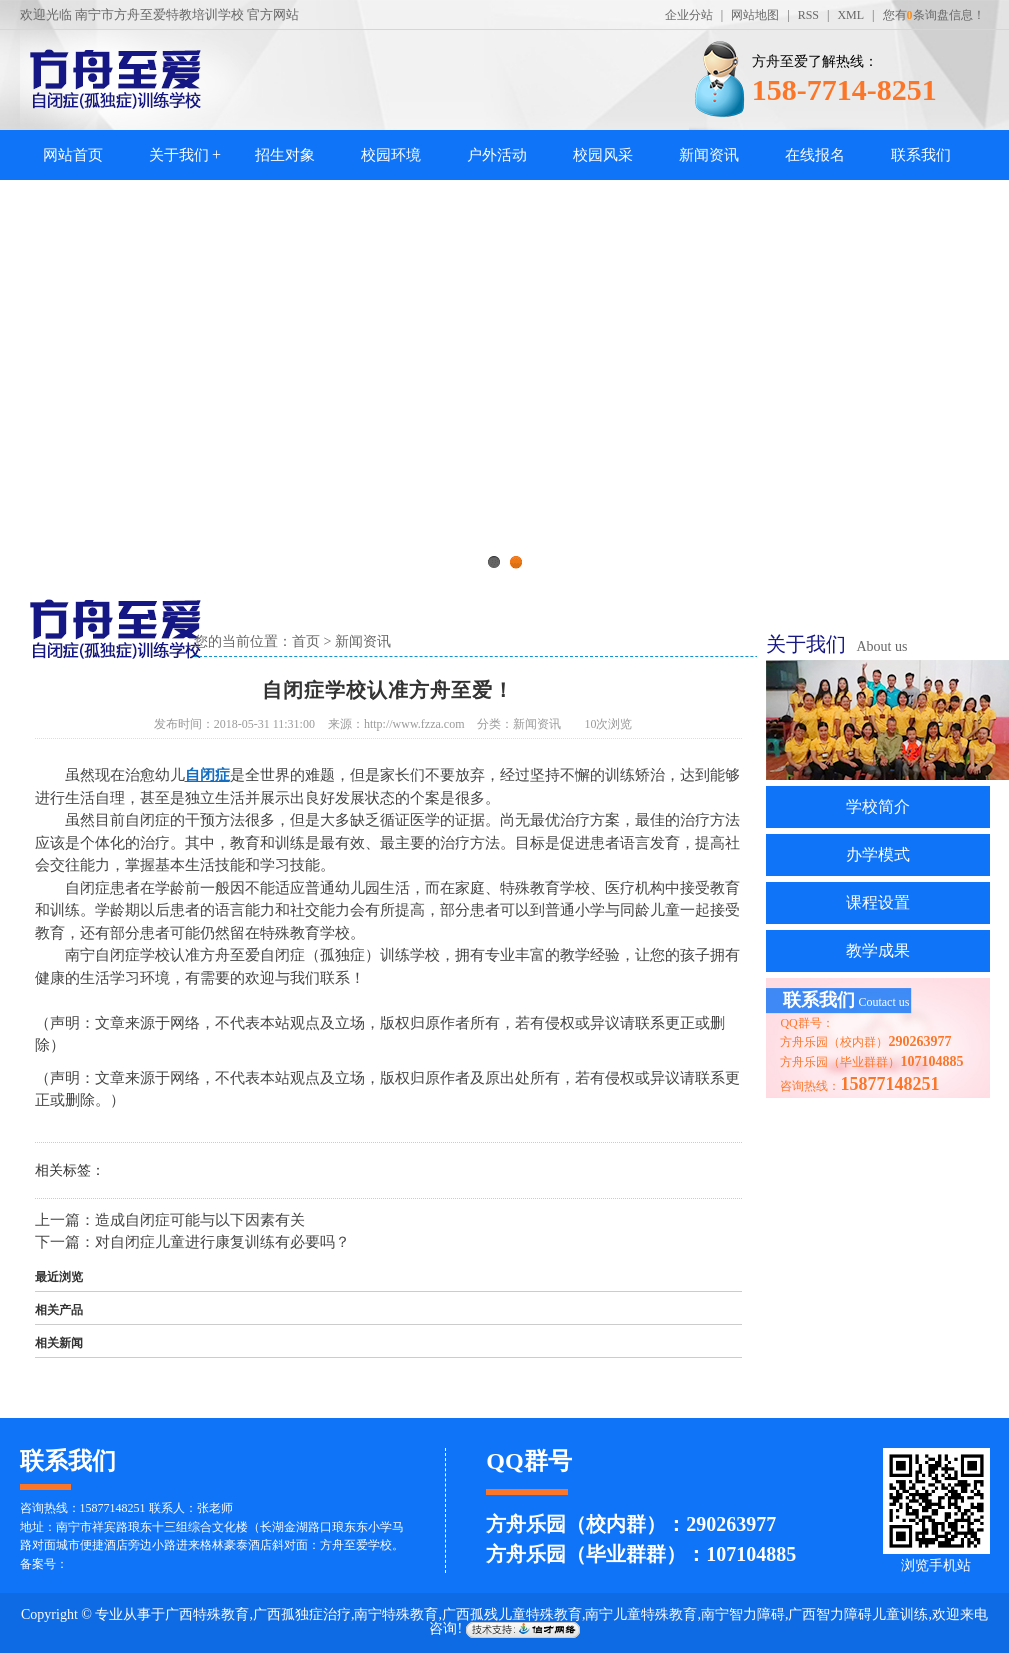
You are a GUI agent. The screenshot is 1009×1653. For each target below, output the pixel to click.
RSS (808, 15)
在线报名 (815, 155)
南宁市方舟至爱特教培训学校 (159, 14)
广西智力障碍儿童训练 (858, 1614)
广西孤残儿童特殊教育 (512, 1614)
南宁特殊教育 (396, 1614)
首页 (306, 641)
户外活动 (497, 155)
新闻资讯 (709, 155)
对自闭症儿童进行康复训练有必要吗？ (222, 1242)
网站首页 (73, 155)
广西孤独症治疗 (302, 1614)
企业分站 (689, 15)
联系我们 (921, 155)
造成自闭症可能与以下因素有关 (200, 1220)
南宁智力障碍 (743, 1614)
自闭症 (207, 775)
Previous (65, 385)
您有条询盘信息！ (934, 15)
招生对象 (285, 155)
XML (850, 15)
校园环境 (391, 155)
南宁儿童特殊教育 (641, 1614)
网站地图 (755, 15)
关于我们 (179, 155)
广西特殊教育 (207, 1614)
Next (944, 385)
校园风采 (603, 155)
